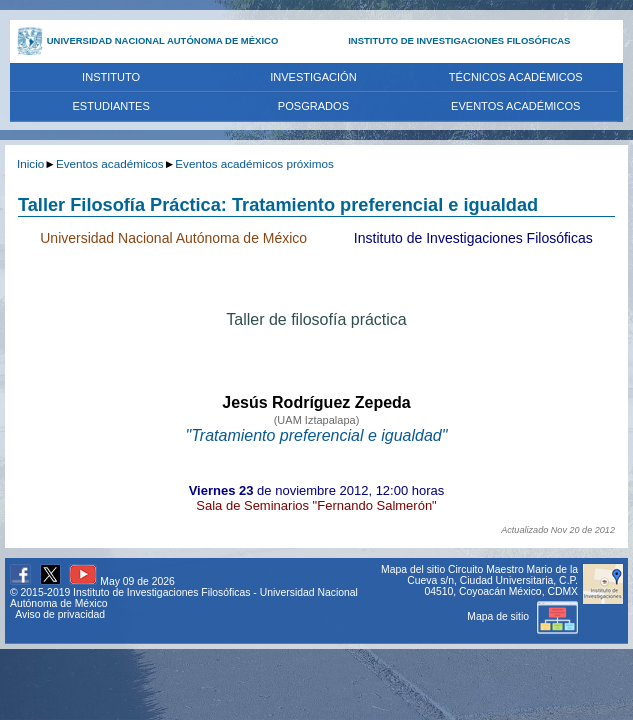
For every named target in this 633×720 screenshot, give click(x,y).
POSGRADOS (313, 106)
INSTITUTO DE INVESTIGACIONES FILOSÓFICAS (459, 40)
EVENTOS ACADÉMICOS (515, 106)
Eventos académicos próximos (254, 163)
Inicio (30, 163)
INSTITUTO (111, 77)
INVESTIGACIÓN (313, 77)
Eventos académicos (110, 163)
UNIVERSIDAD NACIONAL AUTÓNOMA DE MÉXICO (163, 40)
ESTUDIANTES (110, 106)
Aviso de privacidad (60, 614)
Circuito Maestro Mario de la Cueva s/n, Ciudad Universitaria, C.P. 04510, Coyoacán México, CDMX (492, 580)
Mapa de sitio (522, 616)
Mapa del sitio (413, 569)
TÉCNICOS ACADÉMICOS (516, 77)
